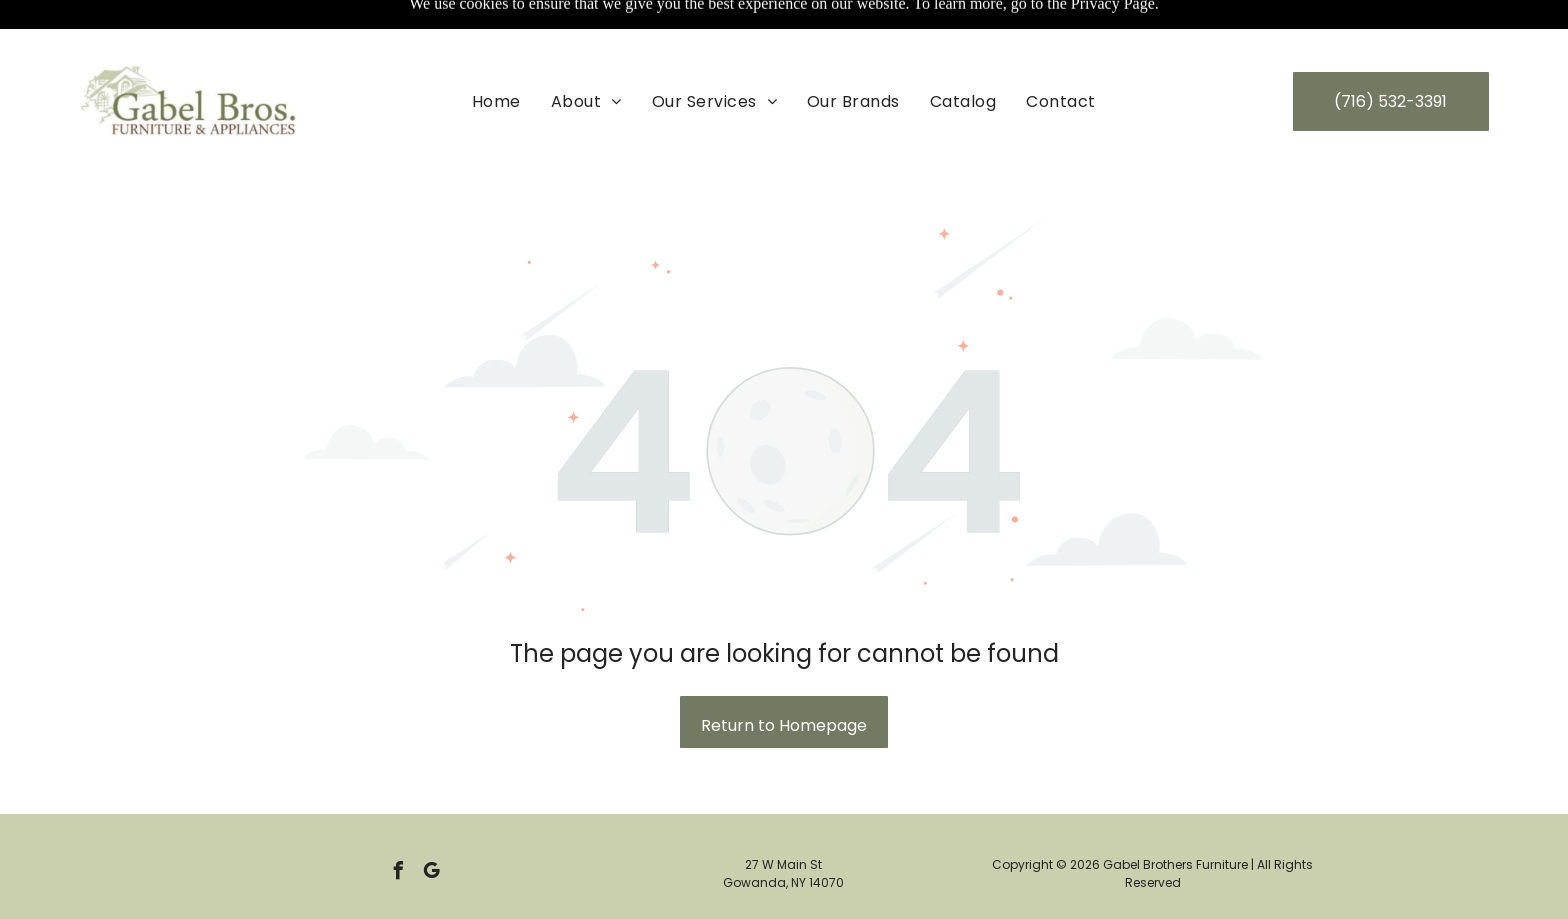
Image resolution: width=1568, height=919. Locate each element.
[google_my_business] (432, 823)
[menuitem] (496, 50)
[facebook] (399, 823)
